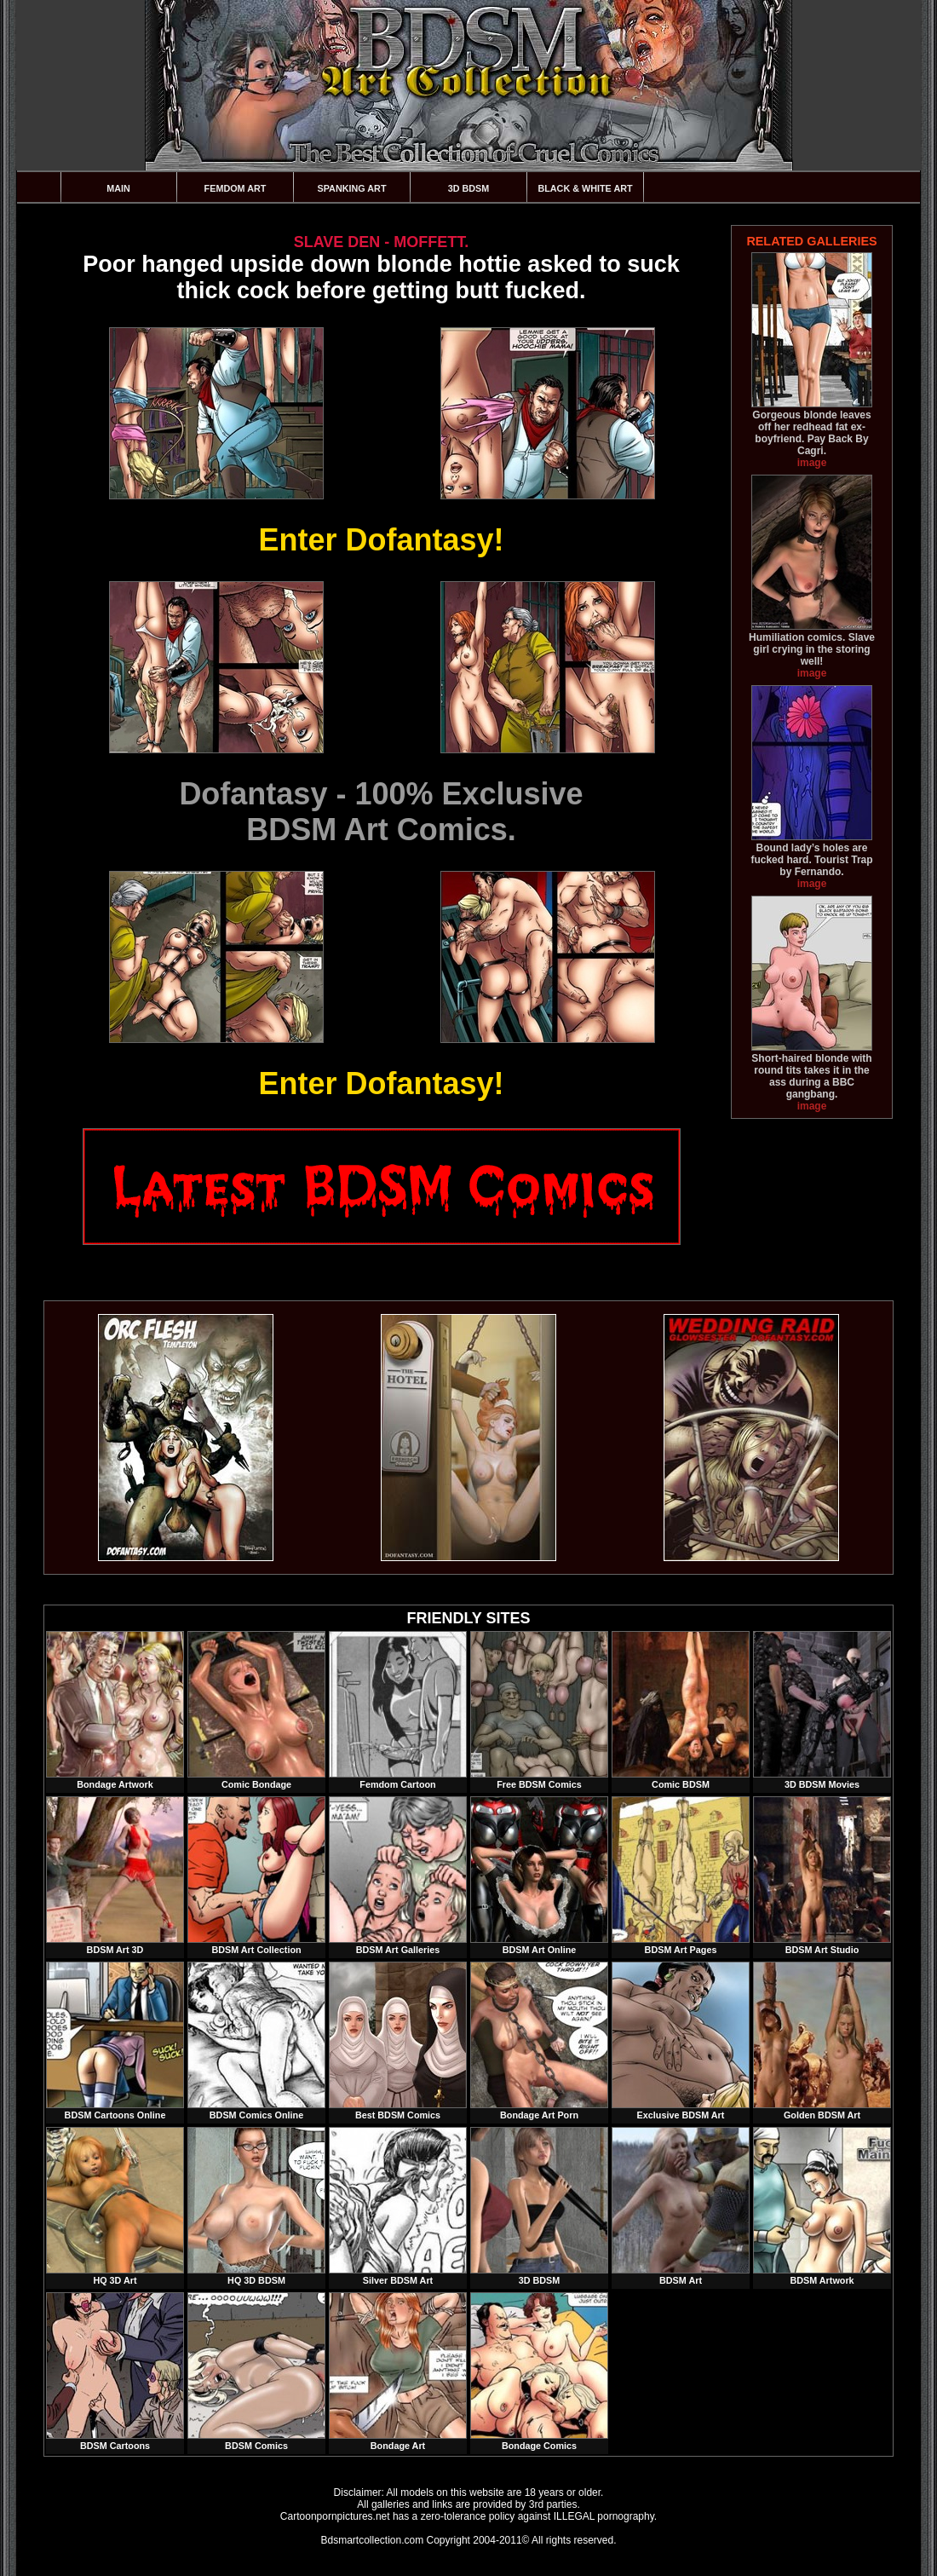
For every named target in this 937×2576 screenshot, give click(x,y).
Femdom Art (235, 188)
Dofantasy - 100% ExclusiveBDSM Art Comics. (381, 811)
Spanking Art (352, 188)
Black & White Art (584, 188)
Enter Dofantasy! (380, 539)
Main (118, 188)
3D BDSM (469, 188)
